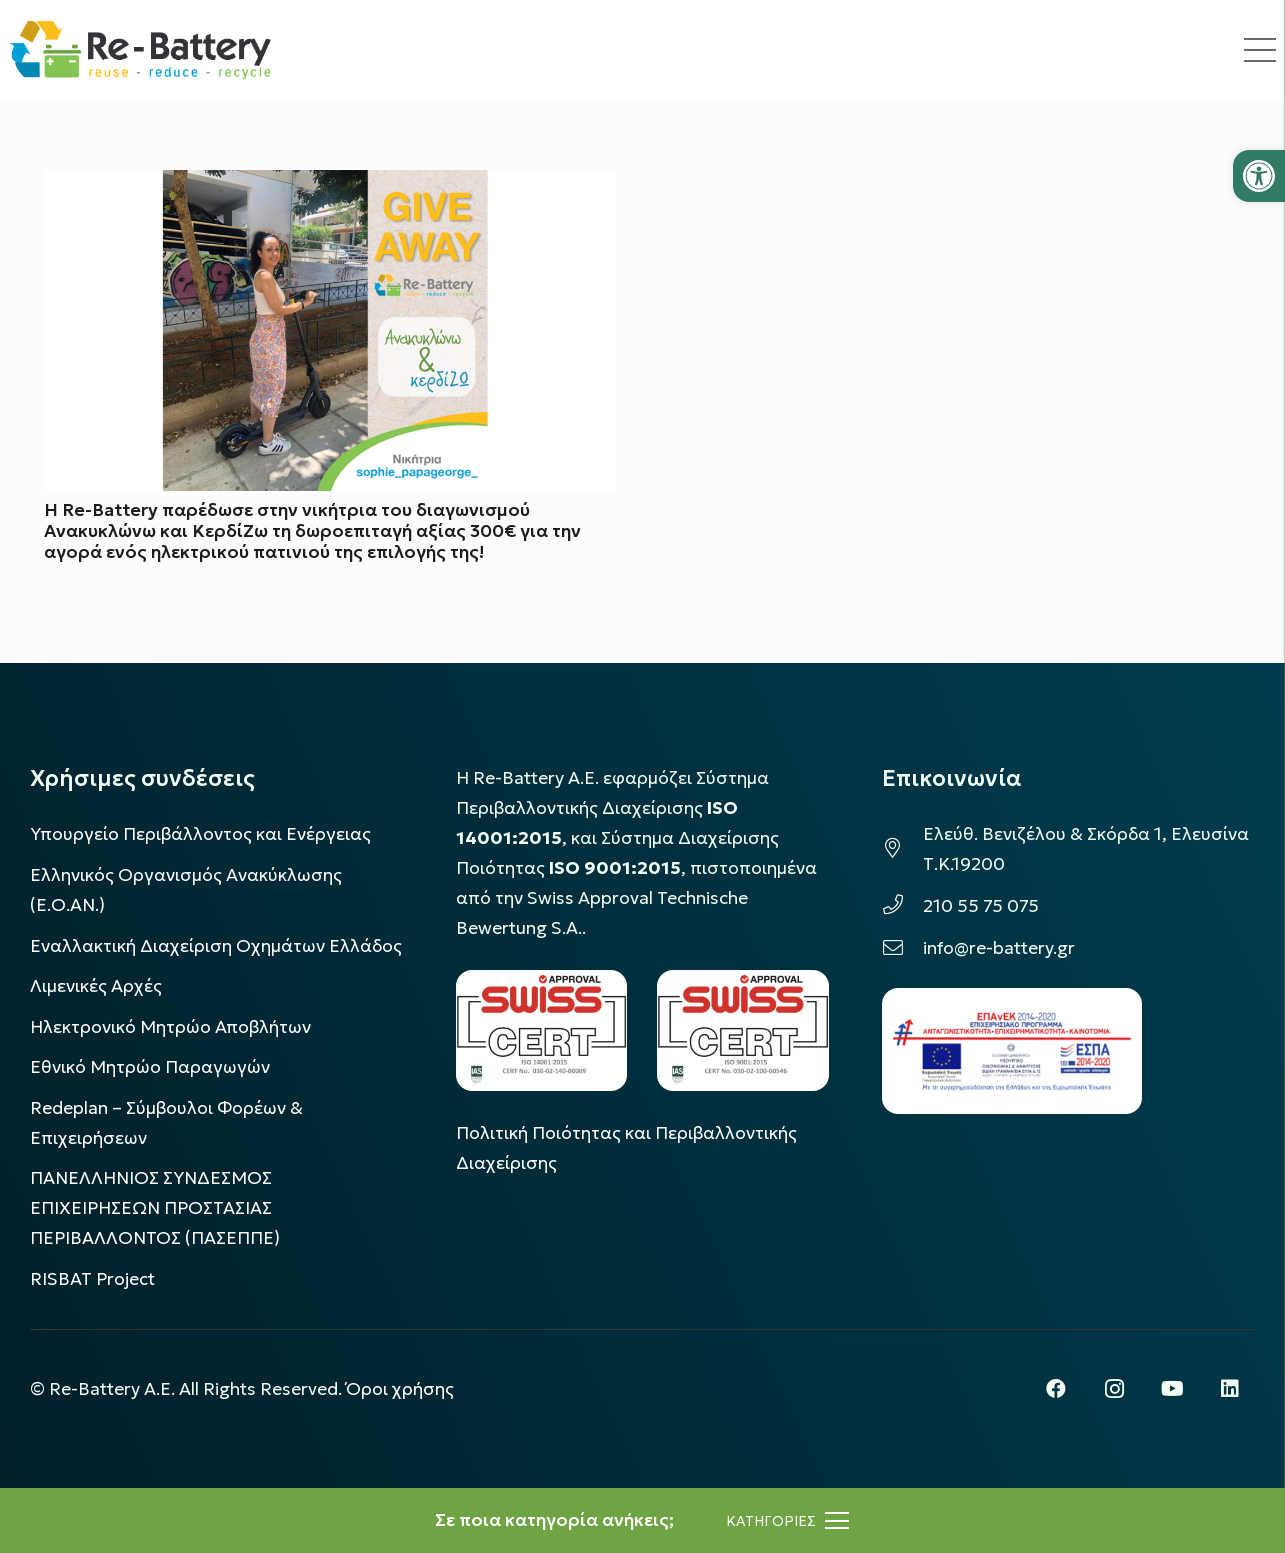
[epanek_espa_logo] (1012, 1051)
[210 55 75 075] (902, 906)
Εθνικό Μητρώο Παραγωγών (150, 1067)
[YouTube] (1172, 1389)
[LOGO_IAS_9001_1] (743, 1030)
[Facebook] (1056, 1389)
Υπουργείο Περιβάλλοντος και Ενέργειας (200, 834)
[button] (1259, 176)
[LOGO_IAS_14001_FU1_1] (542, 1030)
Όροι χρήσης (400, 1389)
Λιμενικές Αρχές (96, 986)
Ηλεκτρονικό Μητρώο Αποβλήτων (170, 1027)
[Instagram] (1114, 1389)
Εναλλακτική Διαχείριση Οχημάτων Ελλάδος (216, 946)
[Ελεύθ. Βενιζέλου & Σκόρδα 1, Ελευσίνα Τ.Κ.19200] (902, 849)
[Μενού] (787, 1521)
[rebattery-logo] (140, 50)
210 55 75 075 (981, 906)
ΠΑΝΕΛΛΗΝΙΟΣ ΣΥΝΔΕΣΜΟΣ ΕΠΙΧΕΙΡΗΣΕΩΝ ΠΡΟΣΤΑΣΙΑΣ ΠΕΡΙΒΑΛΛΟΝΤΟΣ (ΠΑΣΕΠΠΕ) (155, 1208)
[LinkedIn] (1230, 1389)
